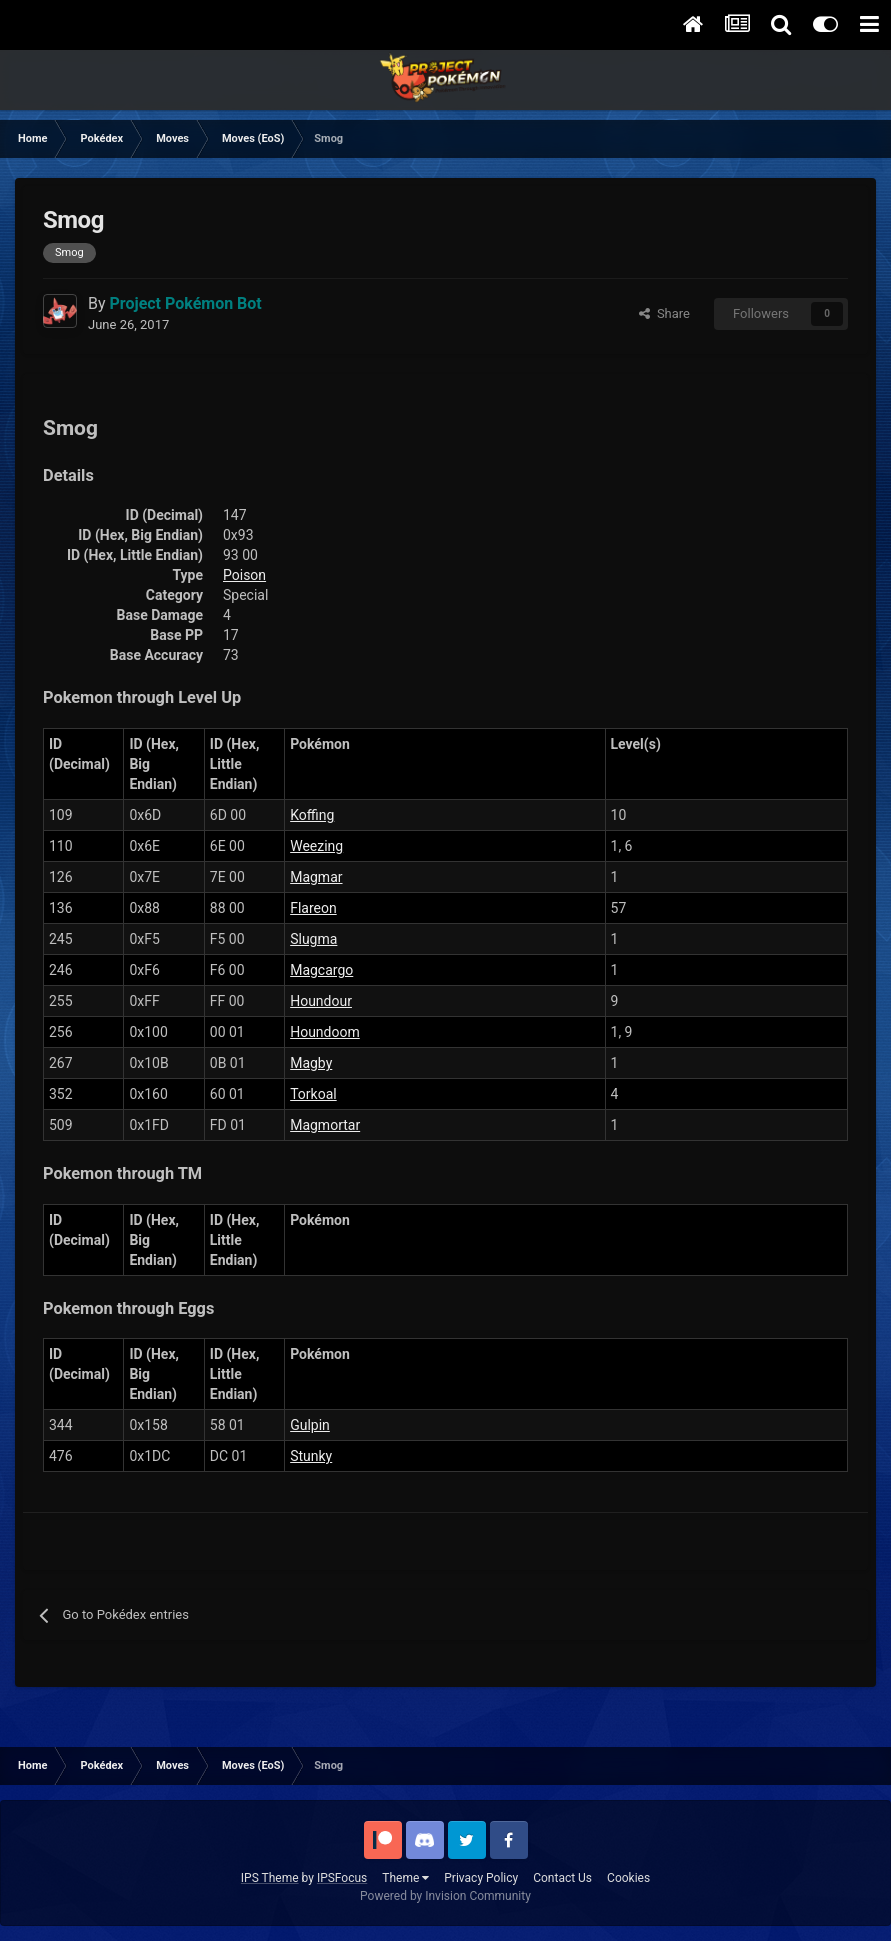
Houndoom (325, 1032)
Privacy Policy (481, 1878)
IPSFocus (342, 1878)
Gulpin (310, 1425)
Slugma (313, 939)
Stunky (311, 1456)
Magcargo (321, 970)
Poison (244, 575)
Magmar (316, 877)
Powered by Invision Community (445, 1896)
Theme (405, 1878)
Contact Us (562, 1878)
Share (664, 313)
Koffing (312, 815)
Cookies (628, 1878)
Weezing (316, 846)
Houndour (321, 1001)
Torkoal (313, 1094)
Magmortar (325, 1125)
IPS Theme (270, 1878)
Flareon (313, 908)
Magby (311, 1063)
